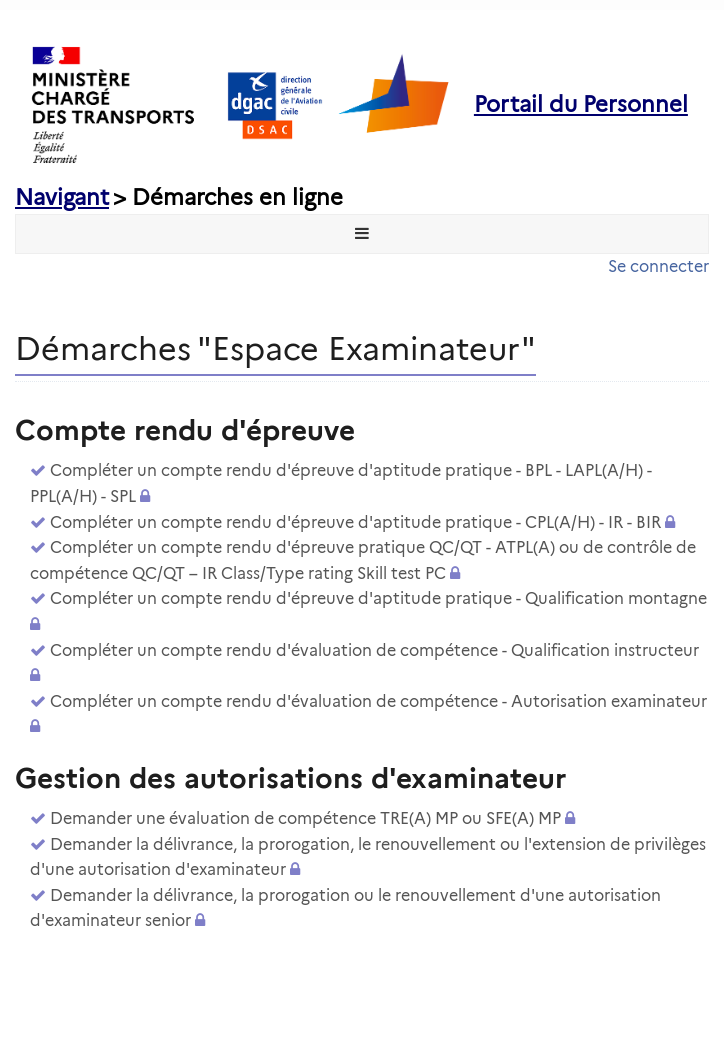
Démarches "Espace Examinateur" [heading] (275, 348)
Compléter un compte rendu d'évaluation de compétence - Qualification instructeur (374, 650)
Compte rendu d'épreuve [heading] (185, 430)
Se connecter (658, 266)
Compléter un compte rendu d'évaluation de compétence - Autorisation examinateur (378, 701)
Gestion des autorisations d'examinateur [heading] (290, 778)
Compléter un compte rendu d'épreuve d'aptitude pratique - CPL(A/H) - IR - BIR (355, 522)
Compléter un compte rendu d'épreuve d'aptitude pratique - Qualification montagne (378, 598)
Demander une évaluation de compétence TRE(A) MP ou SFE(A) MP (305, 818)
